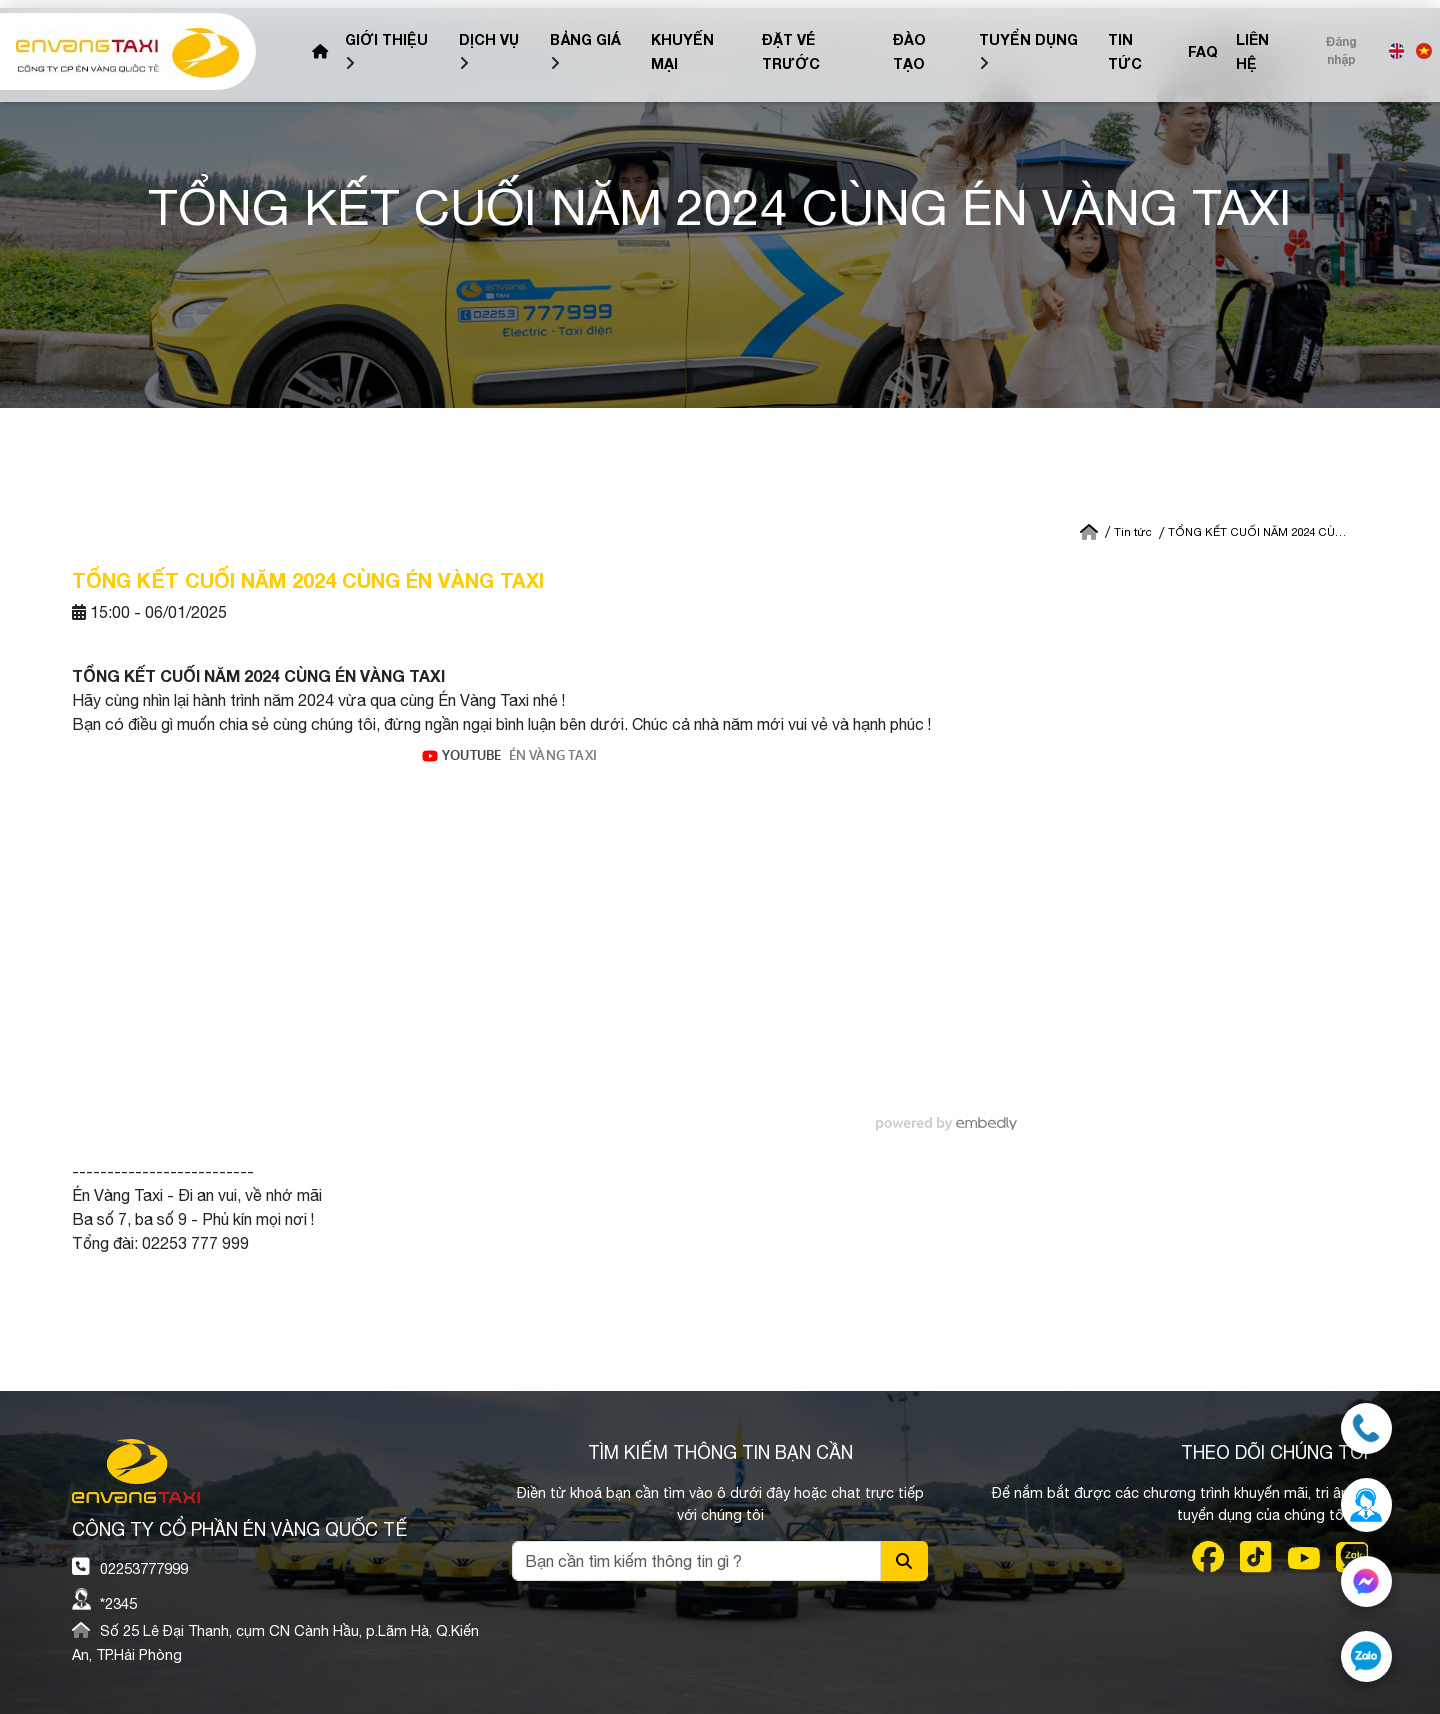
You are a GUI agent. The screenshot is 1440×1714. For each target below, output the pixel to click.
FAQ (1203, 51)
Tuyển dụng (1028, 39)
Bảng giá (585, 39)
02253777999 (144, 1568)
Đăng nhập (1341, 50)
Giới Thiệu (386, 39)
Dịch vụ (489, 39)
